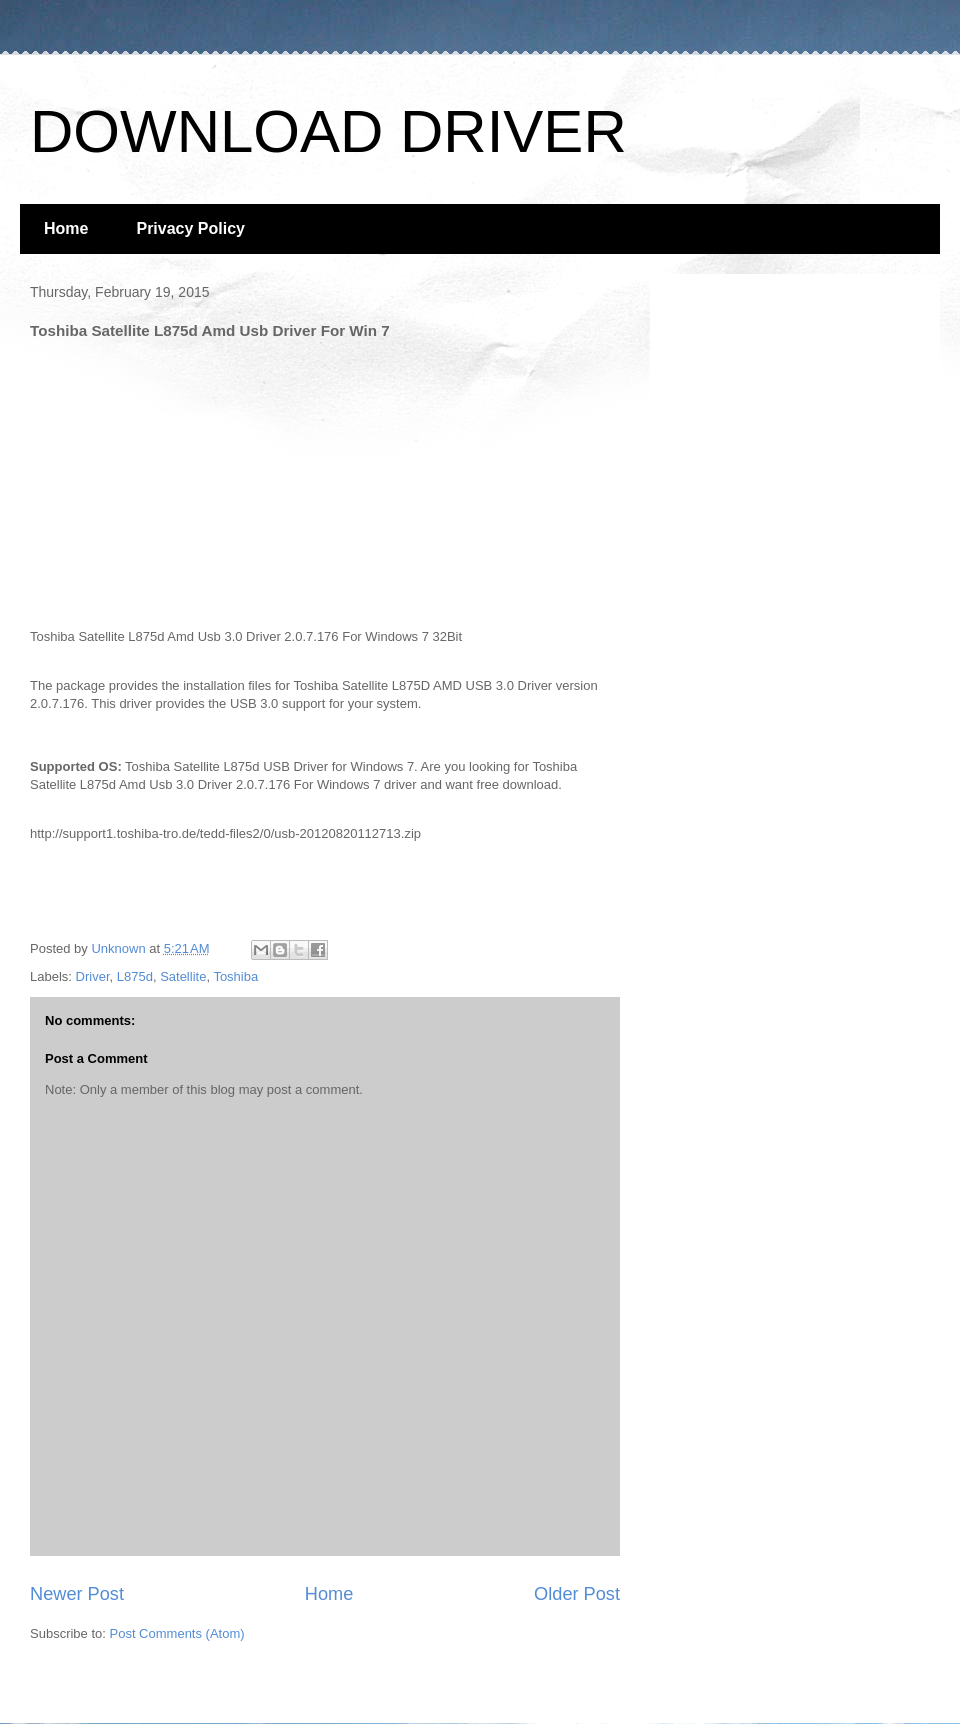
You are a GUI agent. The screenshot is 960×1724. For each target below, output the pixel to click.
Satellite (183, 976)
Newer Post (77, 1594)
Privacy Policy (190, 228)
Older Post (577, 1594)
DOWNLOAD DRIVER (328, 131)
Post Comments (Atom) (177, 1633)
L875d (135, 976)
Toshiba (235, 976)
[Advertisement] (180, 479)
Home (66, 228)
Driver (93, 976)
